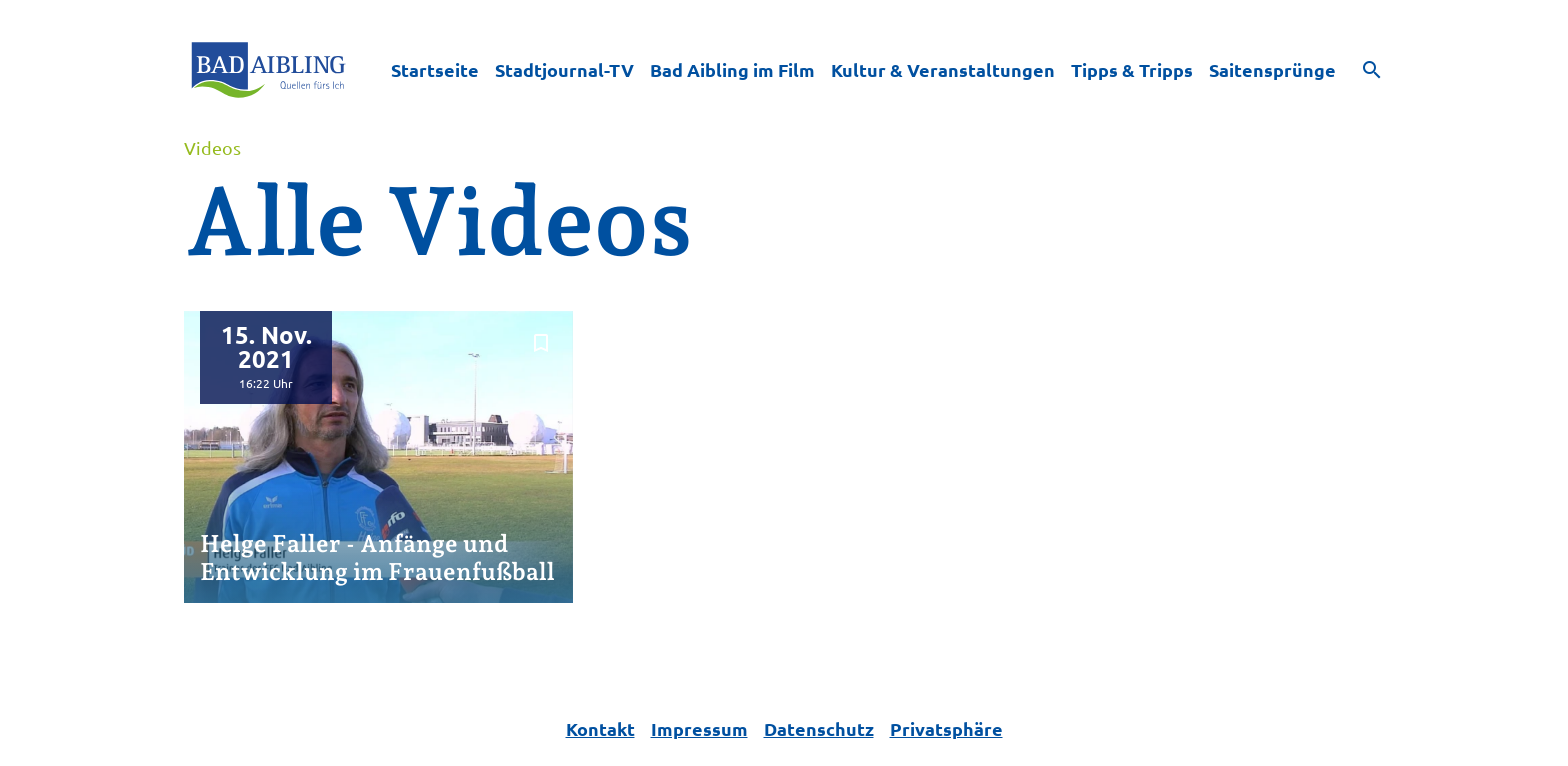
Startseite (435, 69)
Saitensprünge (1272, 69)
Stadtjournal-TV (564, 69)
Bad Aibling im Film (732, 69)
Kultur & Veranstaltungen (943, 69)
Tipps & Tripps (1132, 69)
